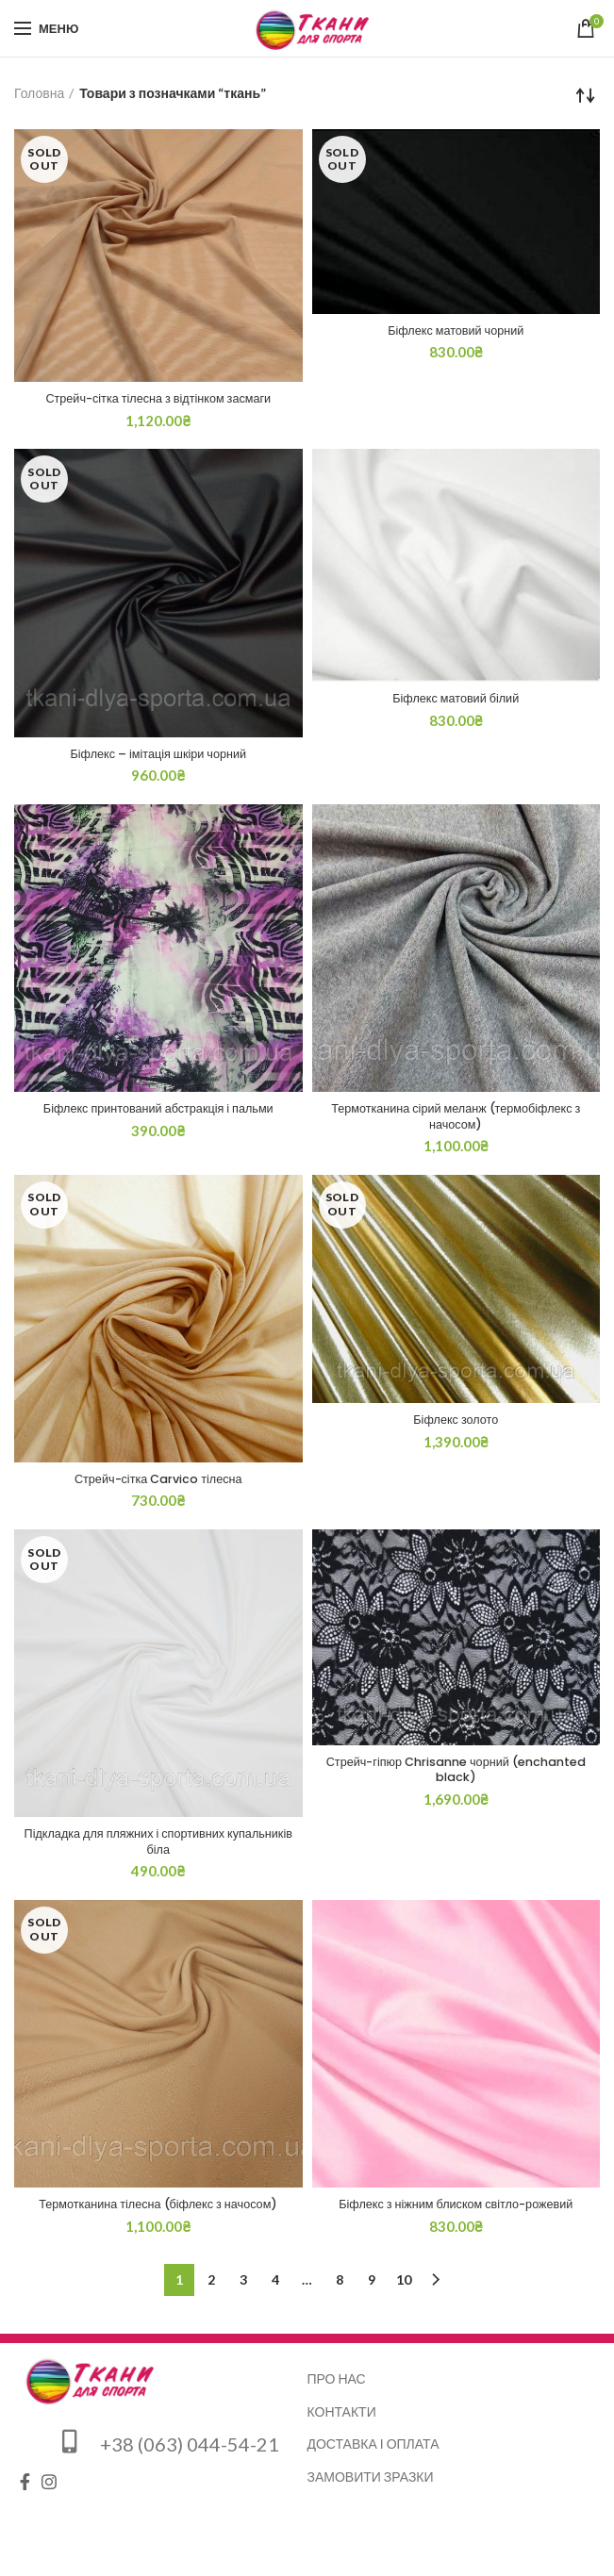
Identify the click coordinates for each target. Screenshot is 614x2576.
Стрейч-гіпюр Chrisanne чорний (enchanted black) (455, 1780)
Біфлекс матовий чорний (456, 331)
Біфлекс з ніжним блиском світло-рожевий (455, 2217)
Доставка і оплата (373, 2458)
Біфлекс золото (455, 1427)
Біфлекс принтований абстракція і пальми (158, 1113)
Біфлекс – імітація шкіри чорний (158, 757)
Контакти (341, 2425)
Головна (39, 93)
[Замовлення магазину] (586, 95)
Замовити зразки (370, 2490)
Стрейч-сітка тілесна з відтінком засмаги (158, 399)
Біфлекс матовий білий (455, 701)
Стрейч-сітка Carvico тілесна (158, 1486)
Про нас (336, 2392)
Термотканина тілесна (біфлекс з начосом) (158, 2217)
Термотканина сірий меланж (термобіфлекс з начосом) (456, 1122)
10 (403, 2293)
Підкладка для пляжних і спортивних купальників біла (158, 1852)
